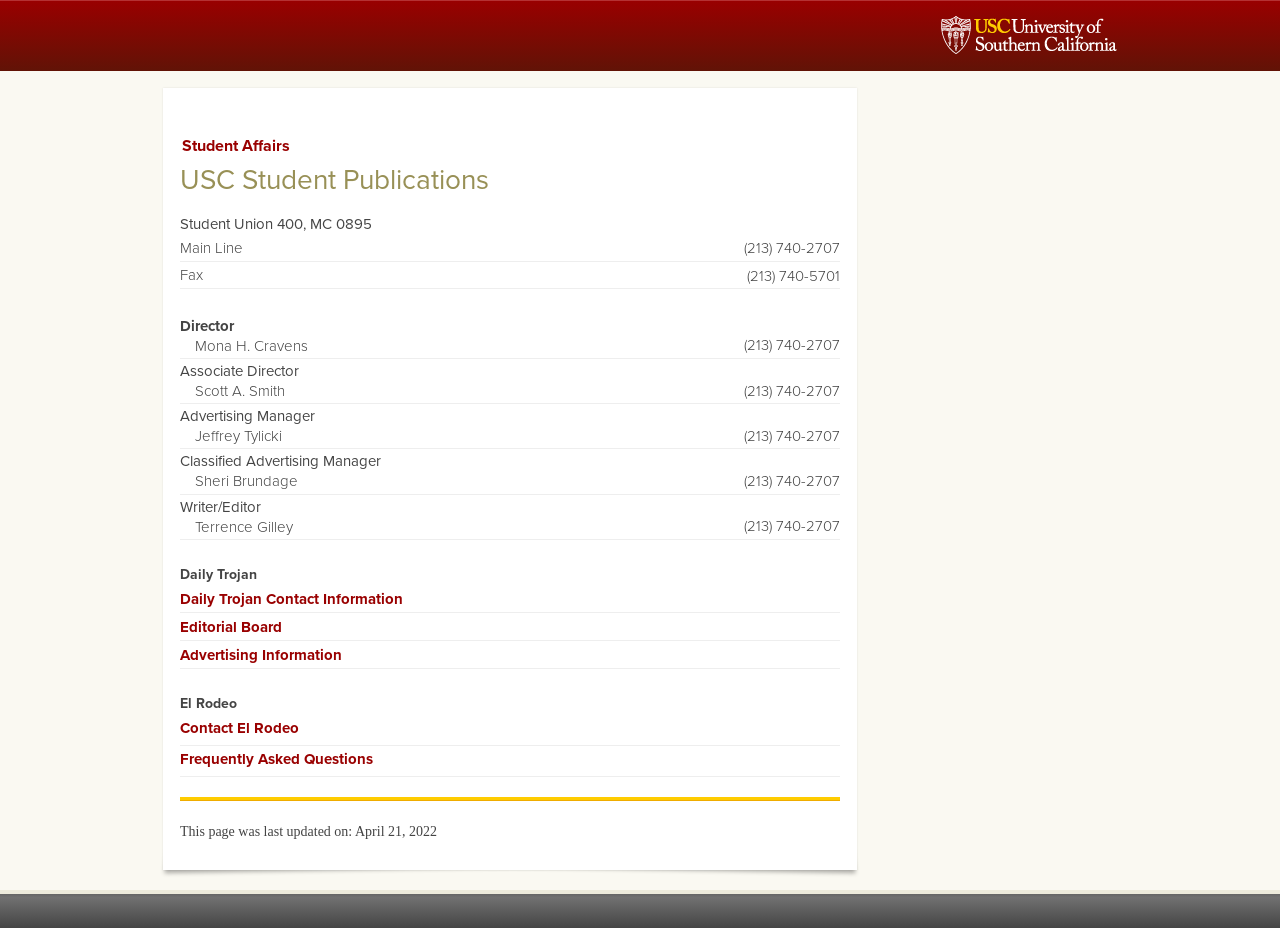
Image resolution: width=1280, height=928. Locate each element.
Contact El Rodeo (239, 728)
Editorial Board (231, 627)
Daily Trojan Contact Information (291, 599)
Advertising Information (261, 655)
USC (1029, 35)
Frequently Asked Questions (276, 759)
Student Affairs (236, 146)
